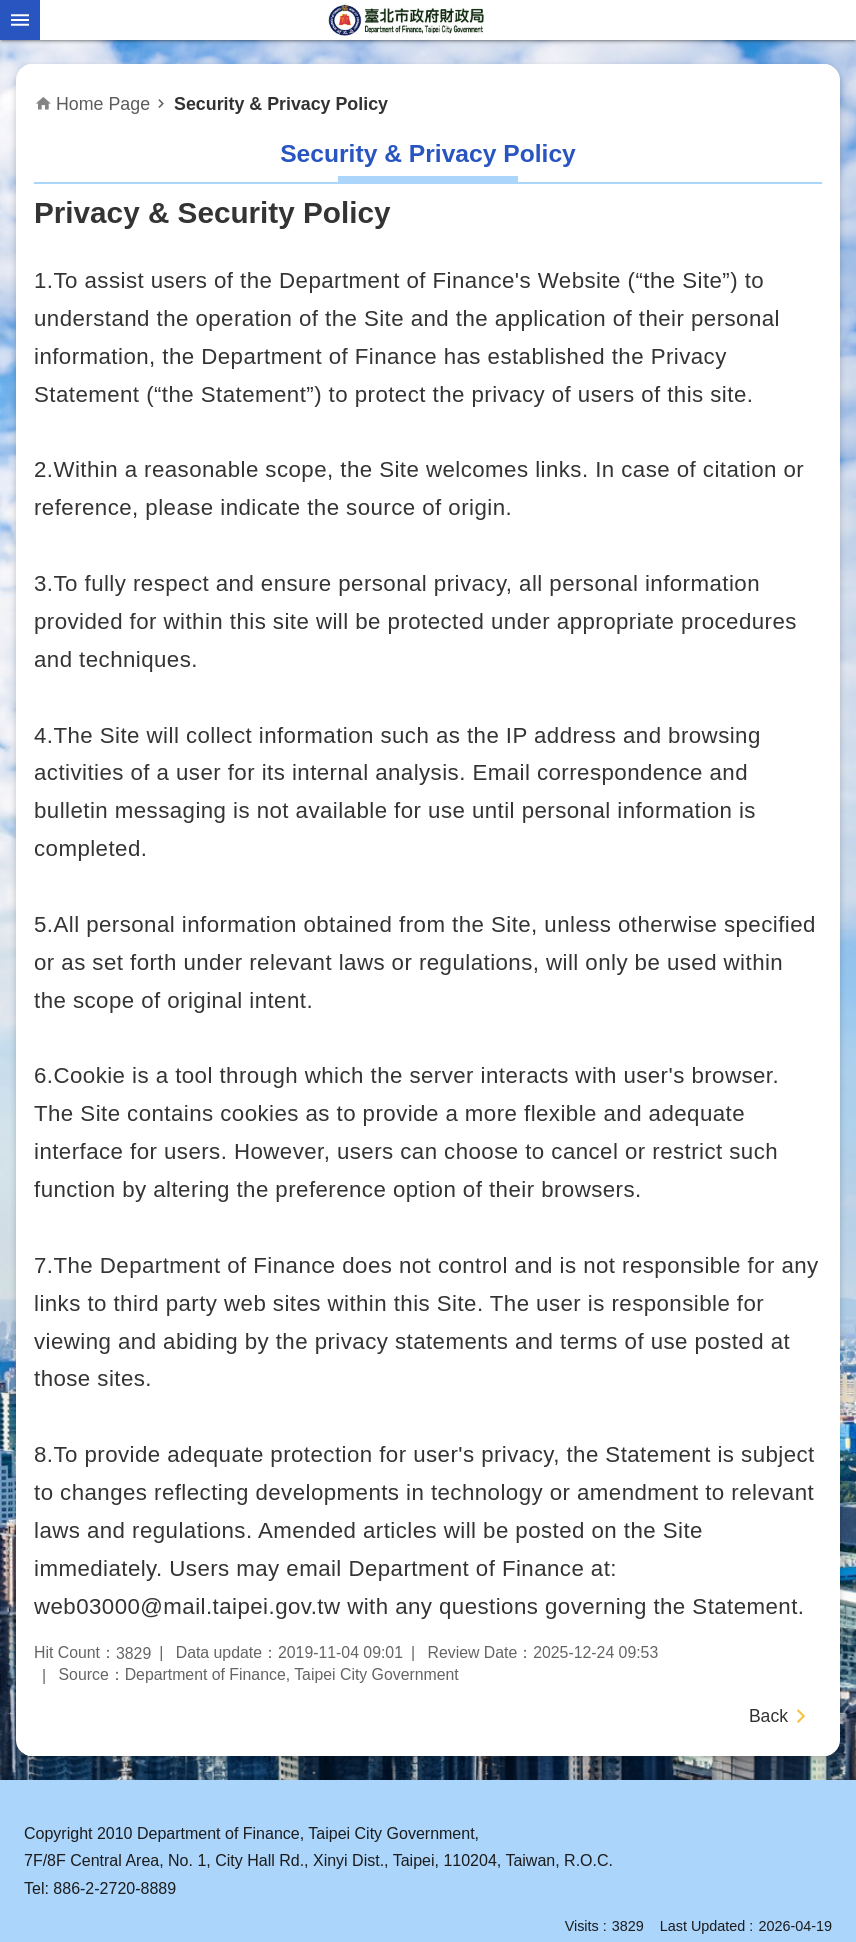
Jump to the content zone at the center (10, 10)
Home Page (103, 104)
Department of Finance (408, 20)
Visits (582, 1926)
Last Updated (703, 1926)
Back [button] (768, 1716)
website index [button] (20, 20)
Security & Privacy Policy (281, 104)
